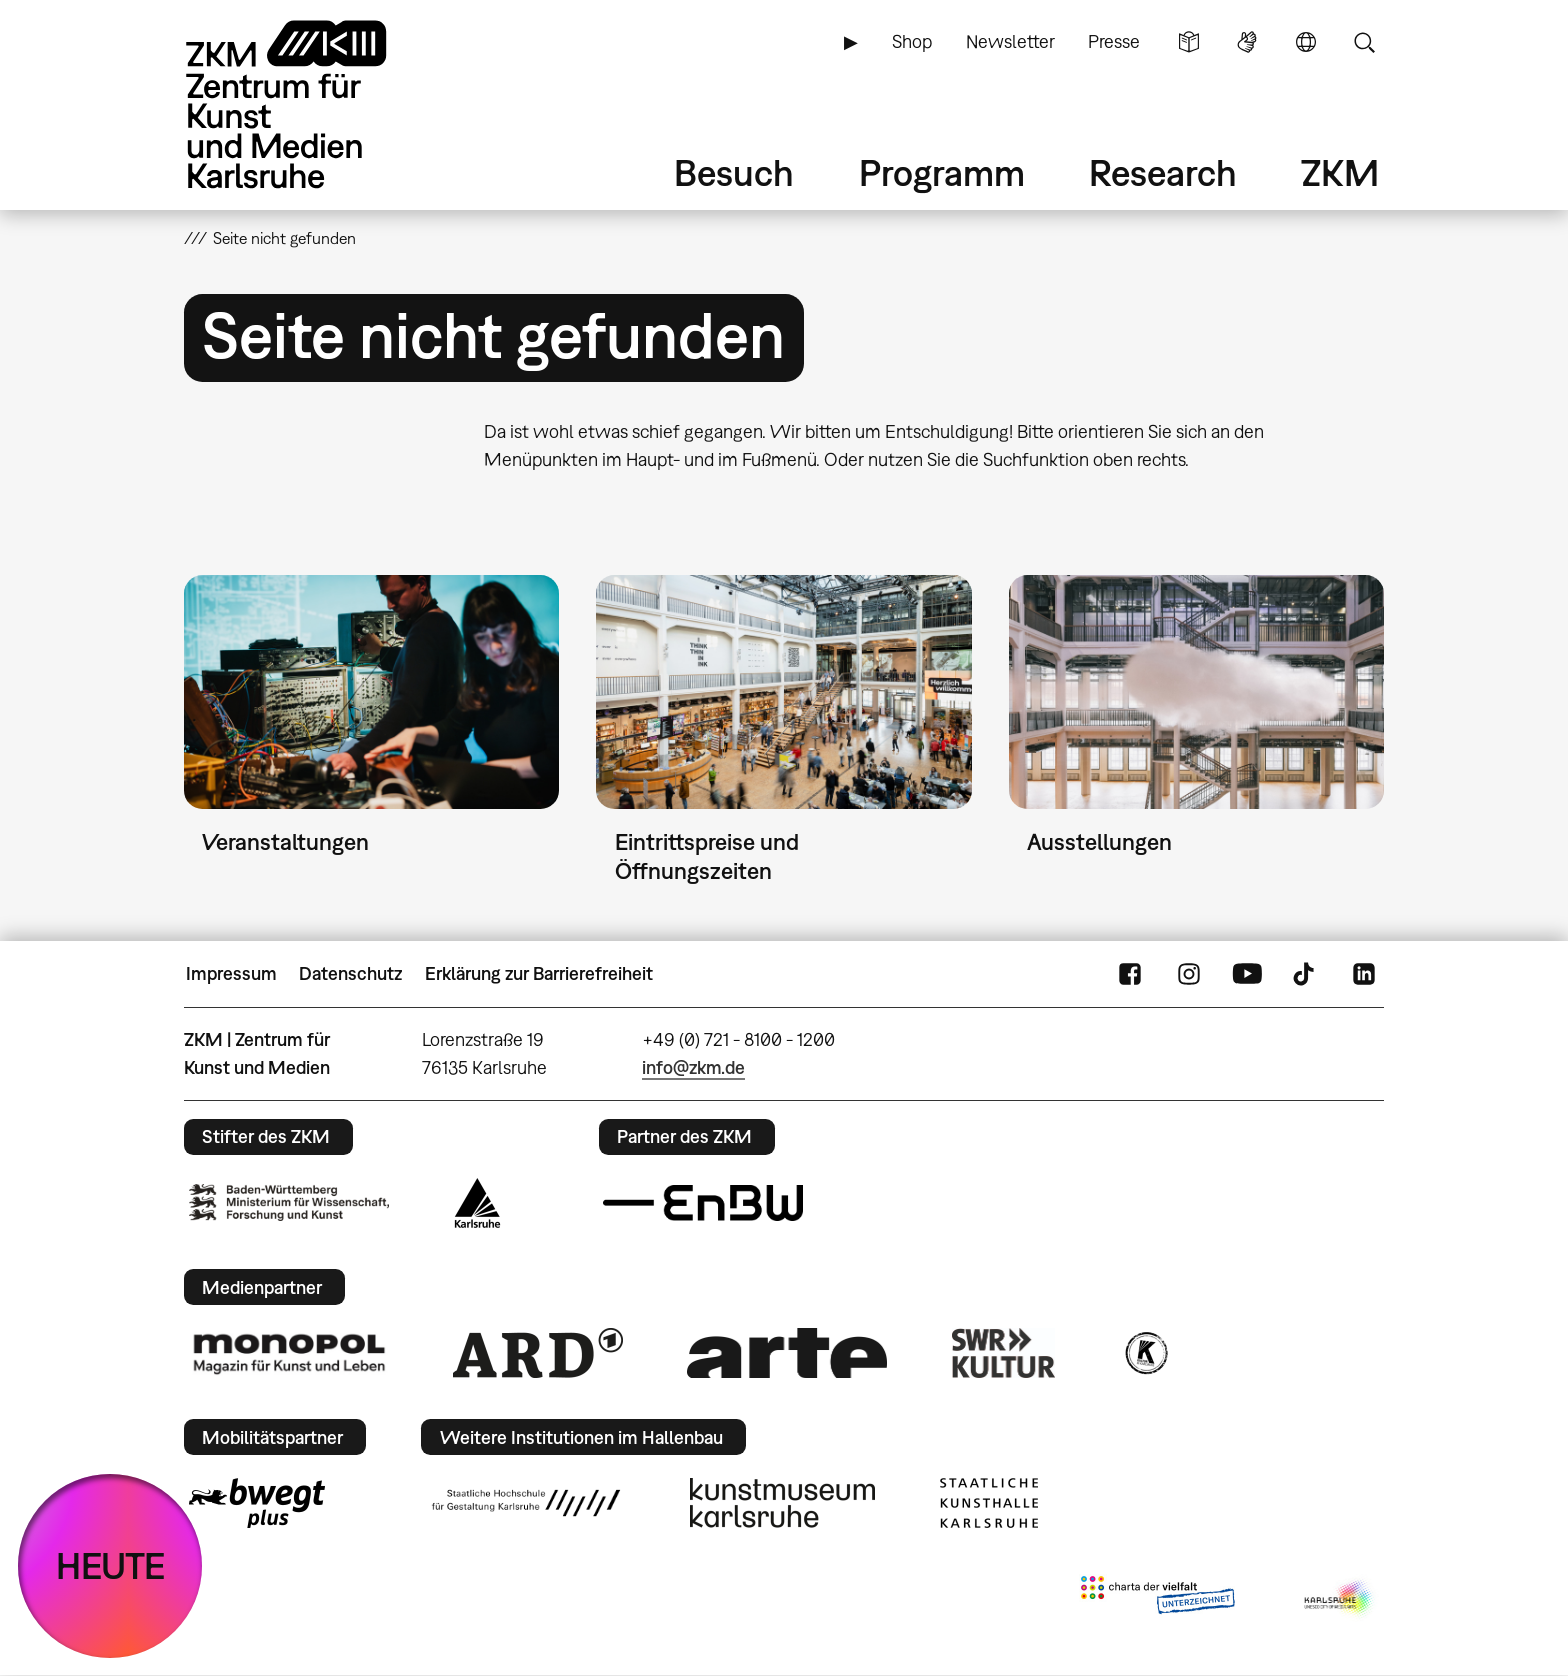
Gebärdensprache (1247, 42)
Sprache (1306, 42)
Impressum (231, 973)
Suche (1364, 42)
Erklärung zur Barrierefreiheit (539, 973)
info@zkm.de (693, 1067)
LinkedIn (1364, 974)
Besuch (734, 172)
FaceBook (1130, 974)
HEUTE (110, 1565)
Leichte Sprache (1189, 42)
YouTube (1247, 974)
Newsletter (1010, 41)
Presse (1114, 41)
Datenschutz (350, 973)
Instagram (1189, 974)
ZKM (1340, 172)
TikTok (1306, 974)
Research (1163, 172)
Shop (912, 41)
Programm (942, 172)
